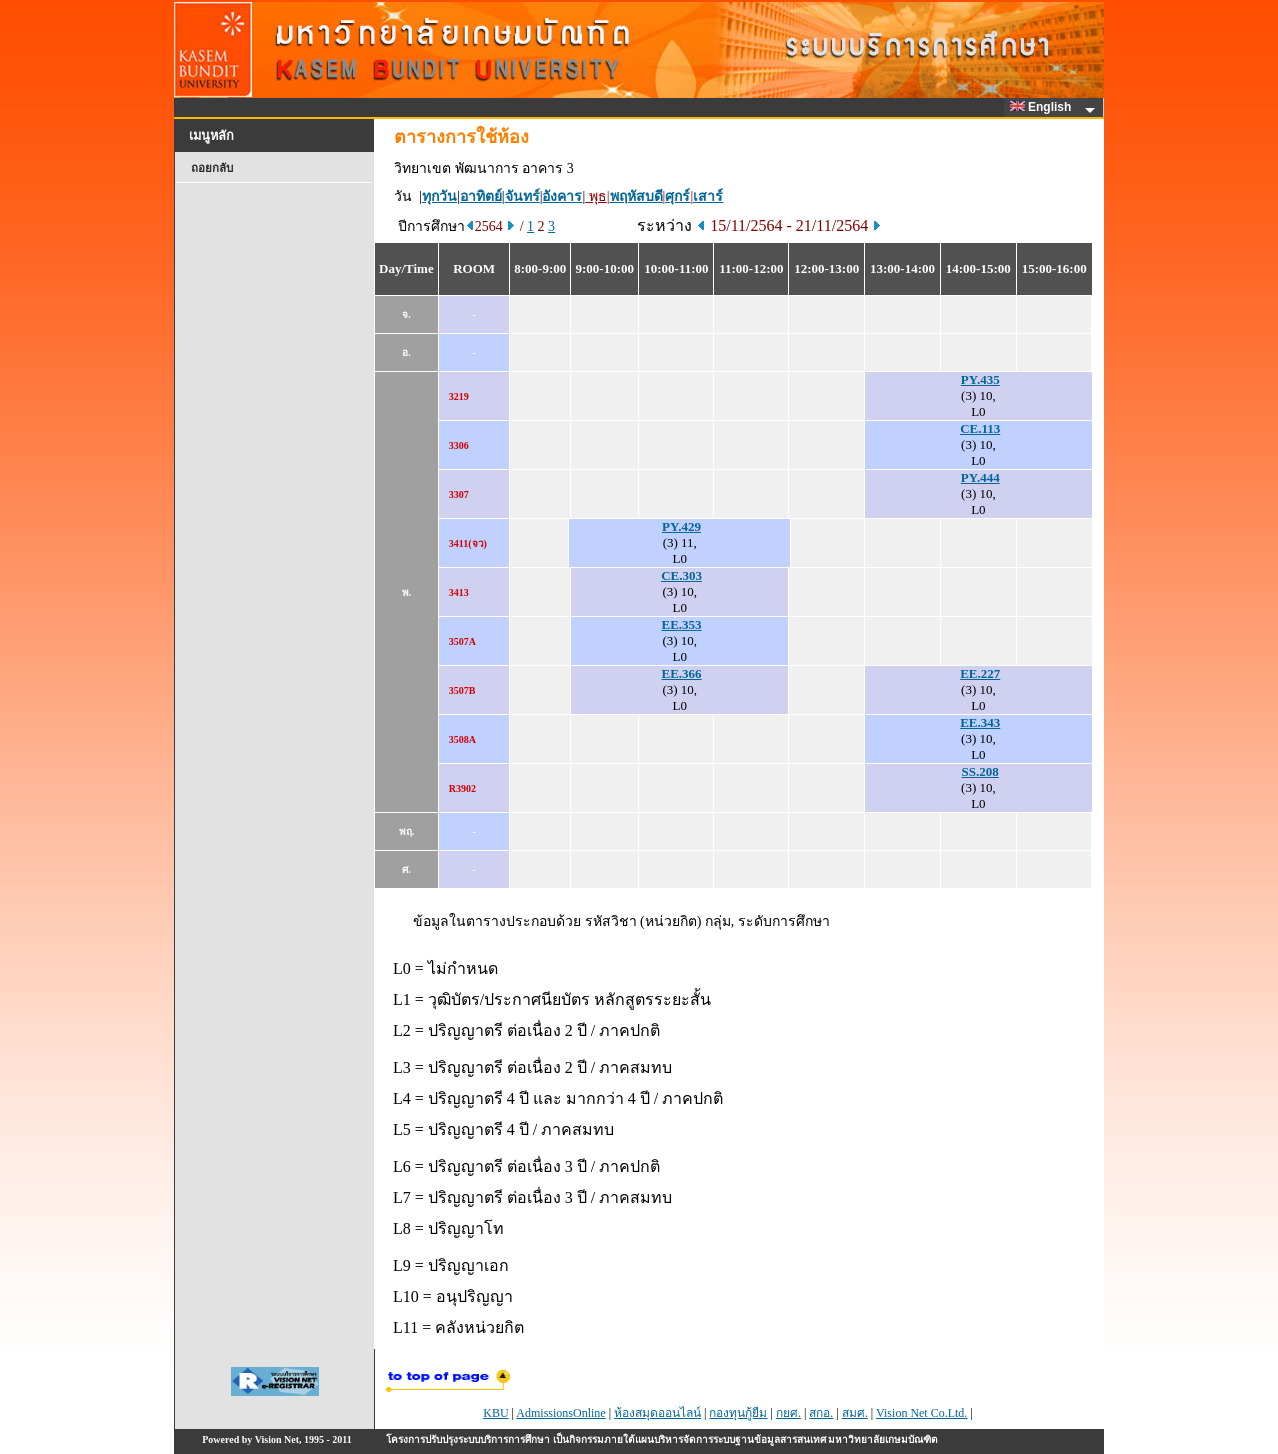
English (1044, 107)
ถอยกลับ (212, 168)
